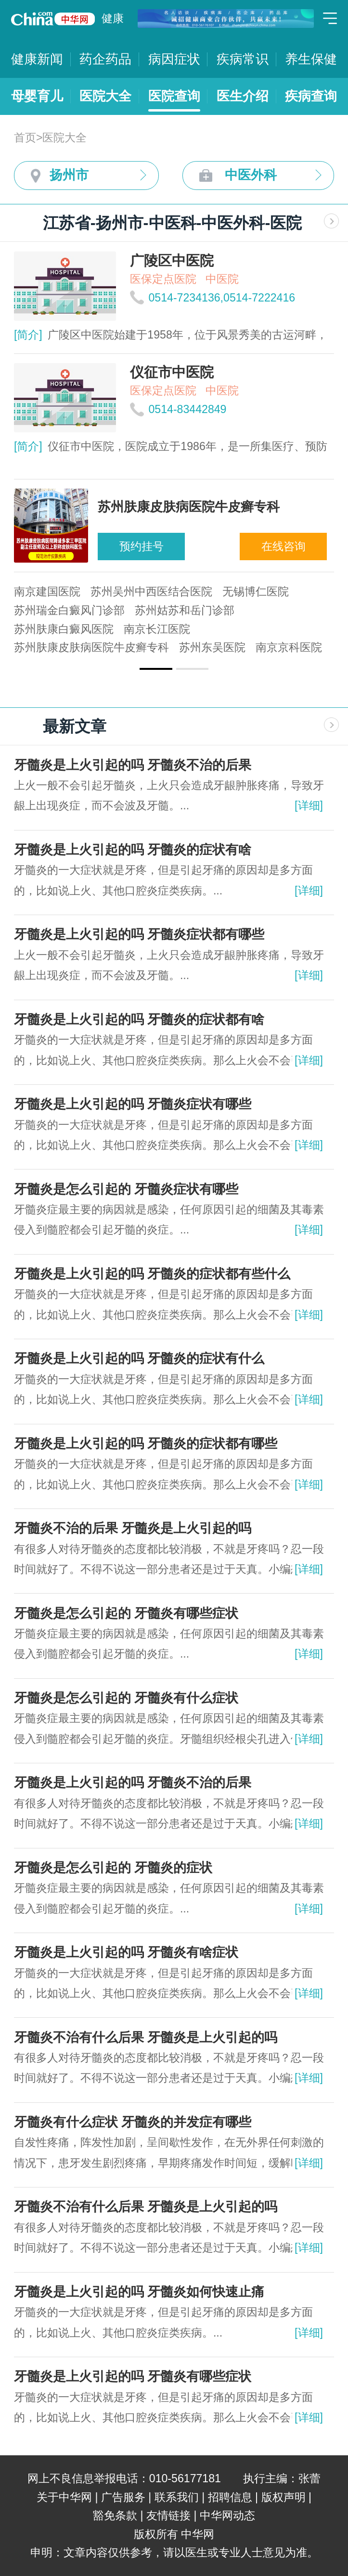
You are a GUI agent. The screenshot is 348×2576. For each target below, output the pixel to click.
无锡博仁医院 (255, 591)
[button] (156, 669)
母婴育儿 (37, 96)
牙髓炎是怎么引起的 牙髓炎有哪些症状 (126, 1613)
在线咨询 (283, 546)
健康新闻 (37, 59)
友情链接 (168, 2515)
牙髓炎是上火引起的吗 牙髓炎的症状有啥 (133, 849)
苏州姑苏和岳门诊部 (184, 610)
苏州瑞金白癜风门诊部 (69, 610)
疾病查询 (311, 96)
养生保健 (311, 59)
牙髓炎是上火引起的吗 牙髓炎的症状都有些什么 (152, 1274)
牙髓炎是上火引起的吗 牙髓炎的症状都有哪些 (146, 1443)
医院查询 (174, 96)
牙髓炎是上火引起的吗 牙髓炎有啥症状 (126, 1952)
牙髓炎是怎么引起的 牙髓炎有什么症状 (126, 1698)
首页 (25, 137)
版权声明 (283, 2497)
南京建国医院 (47, 591)
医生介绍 (243, 96)
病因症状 (174, 59)
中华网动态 (227, 2515)
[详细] (309, 805)
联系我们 (177, 2497)
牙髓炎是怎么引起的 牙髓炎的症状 (113, 1867)
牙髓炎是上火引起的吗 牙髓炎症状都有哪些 (139, 934)
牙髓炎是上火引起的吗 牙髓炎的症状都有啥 (139, 1019)
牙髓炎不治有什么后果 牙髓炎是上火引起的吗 (146, 2037)
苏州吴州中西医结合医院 (151, 591)
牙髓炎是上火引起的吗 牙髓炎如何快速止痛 (139, 2292)
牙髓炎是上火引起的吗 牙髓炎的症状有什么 (139, 1358)
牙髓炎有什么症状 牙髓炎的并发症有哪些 (133, 2122)
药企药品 (105, 59)
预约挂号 (141, 546)
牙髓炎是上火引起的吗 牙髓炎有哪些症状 (133, 2376)
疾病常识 (243, 59)
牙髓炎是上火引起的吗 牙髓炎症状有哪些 (133, 1104)
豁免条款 (115, 2515)
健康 (113, 18)
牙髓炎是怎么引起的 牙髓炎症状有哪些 (126, 1189)
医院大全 (105, 96)
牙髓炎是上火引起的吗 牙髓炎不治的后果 (133, 765)
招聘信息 (230, 2497)
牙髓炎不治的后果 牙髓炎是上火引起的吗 (133, 1528)
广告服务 (123, 2497)
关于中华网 (64, 2497)
